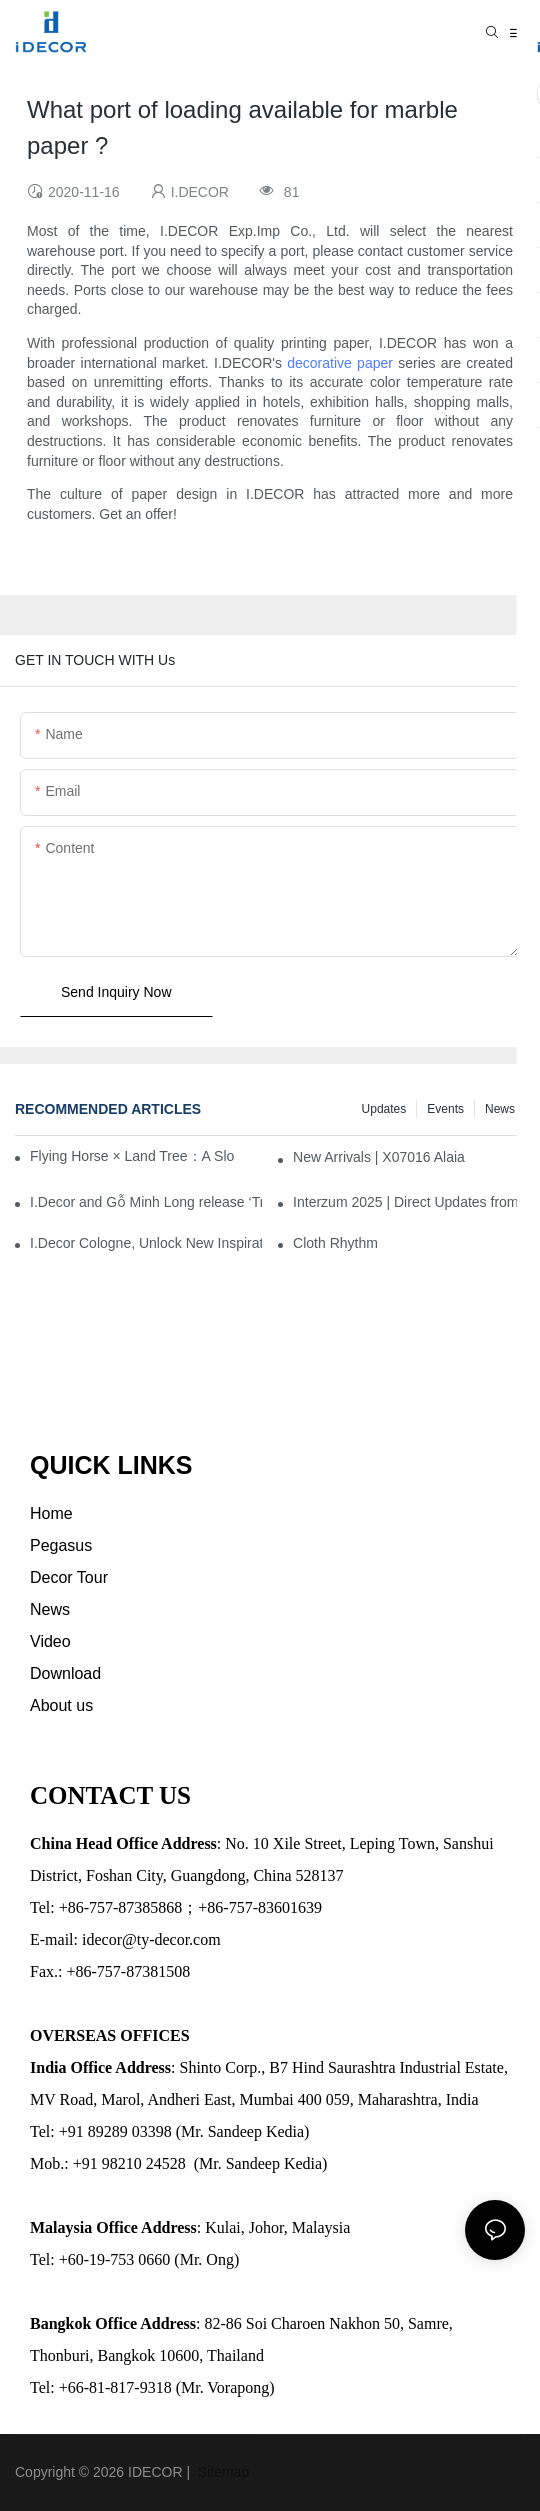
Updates (384, 1109)
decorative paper (340, 363)
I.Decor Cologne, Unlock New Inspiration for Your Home (146, 1243)
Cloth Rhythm (335, 1243)
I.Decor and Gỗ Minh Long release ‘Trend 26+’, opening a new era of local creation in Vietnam (146, 1202)
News (500, 1109)
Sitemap (221, 2472)
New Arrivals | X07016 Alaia (379, 1157)
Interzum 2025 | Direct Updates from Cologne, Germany (409, 1202)
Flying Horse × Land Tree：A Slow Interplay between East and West (132, 1156)
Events (445, 1109)
